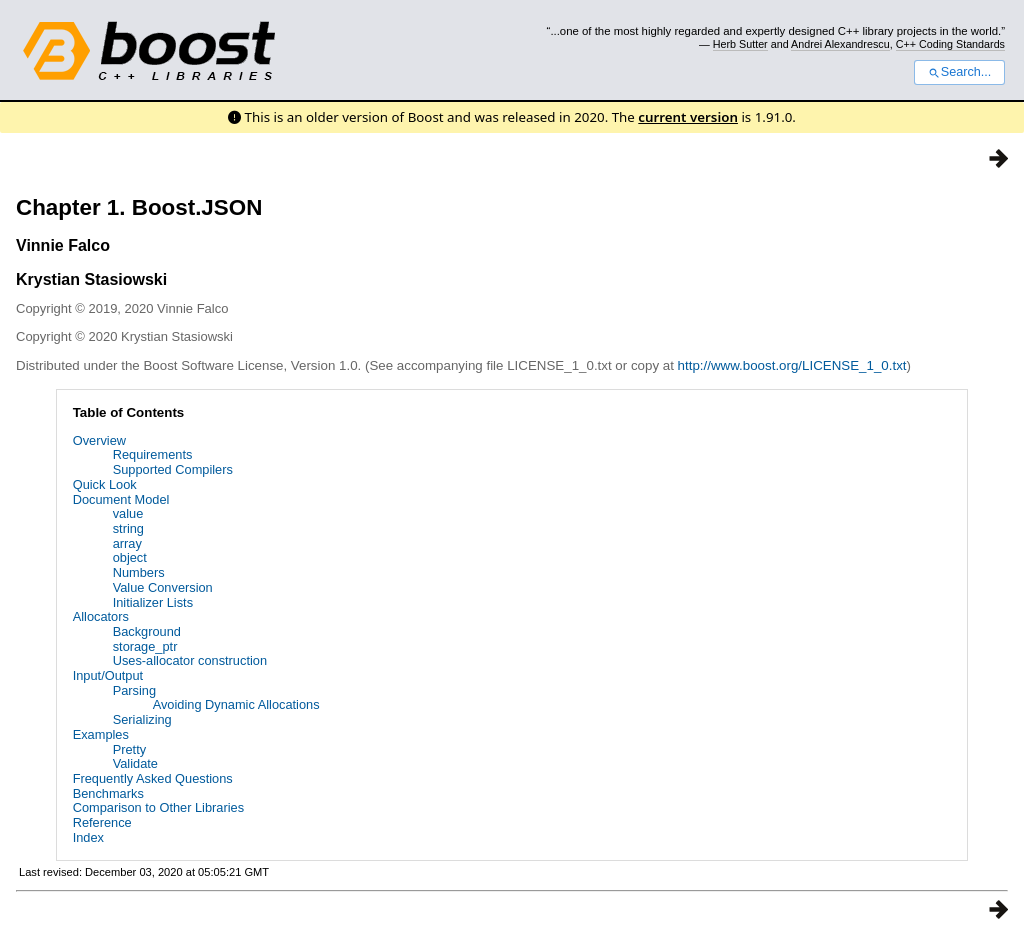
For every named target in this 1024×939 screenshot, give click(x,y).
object (130, 557)
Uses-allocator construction (190, 660)
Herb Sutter (740, 44)
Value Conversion (163, 587)
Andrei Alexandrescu (840, 44)
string (128, 528)
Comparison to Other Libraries (158, 807)
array (127, 543)
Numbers (139, 572)
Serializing (142, 719)
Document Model (121, 499)
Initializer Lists (153, 602)
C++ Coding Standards (950, 44)
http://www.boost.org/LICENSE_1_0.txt (792, 365)
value (128, 513)
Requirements (153, 454)
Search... (959, 72)
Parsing (134, 690)
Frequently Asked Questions (153, 778)
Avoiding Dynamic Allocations (236, 704)
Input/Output (108, 675)
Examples (101, 734)
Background (147, 631)
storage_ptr (145, 646)
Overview (99, 440)
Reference (102, 822)
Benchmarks (108, 793)
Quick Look (105, 484)
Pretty (129, 749)
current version (688, 117)
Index (88, 837)
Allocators (101, 616)
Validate (135, 763)
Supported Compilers (173, 469)
